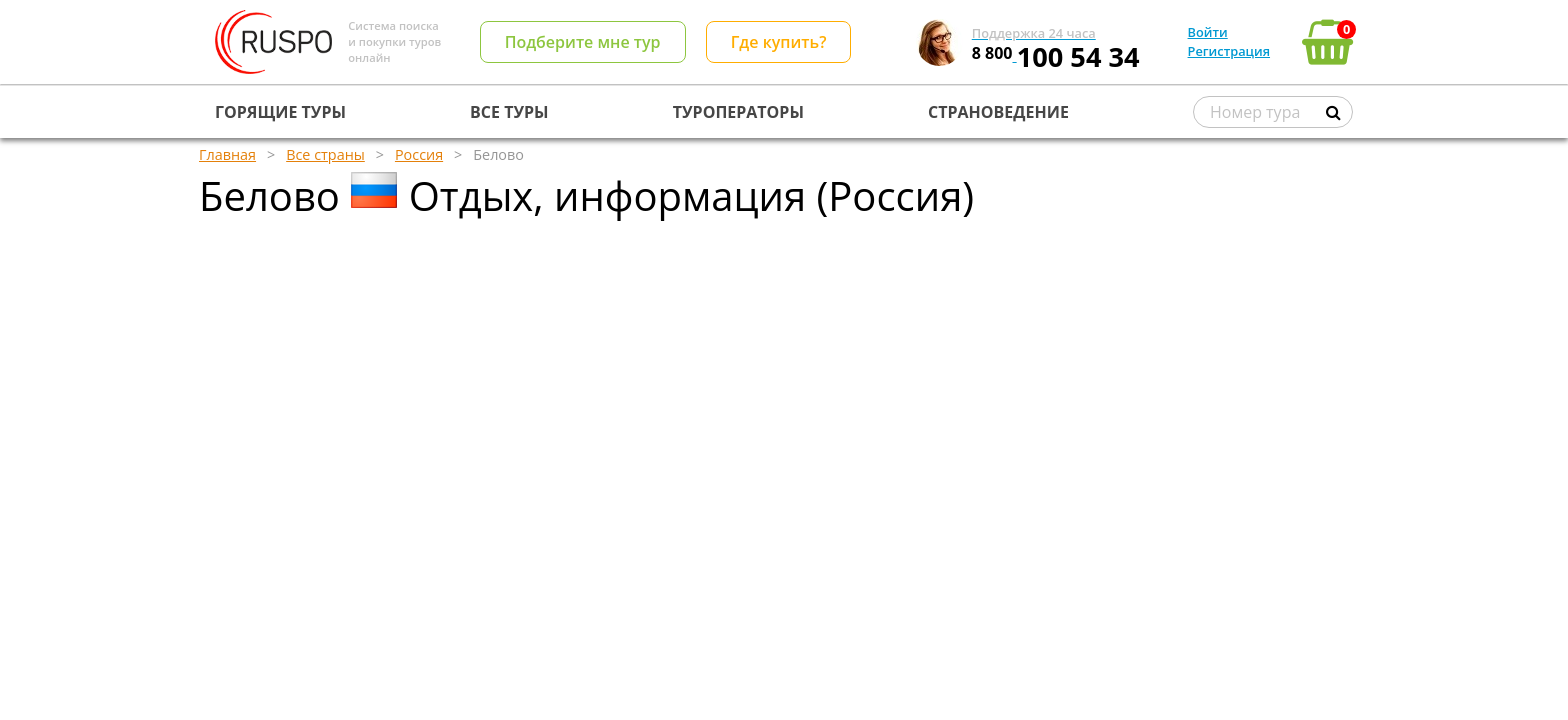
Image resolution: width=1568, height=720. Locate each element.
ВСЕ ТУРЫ (509, 112)
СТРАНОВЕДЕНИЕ (998, 112)
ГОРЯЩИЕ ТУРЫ (280, 112)
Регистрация (1229, 51)
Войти (1208, 32)
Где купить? (779, 42)
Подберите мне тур (583, 42)
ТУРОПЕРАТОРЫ (738, 112)
